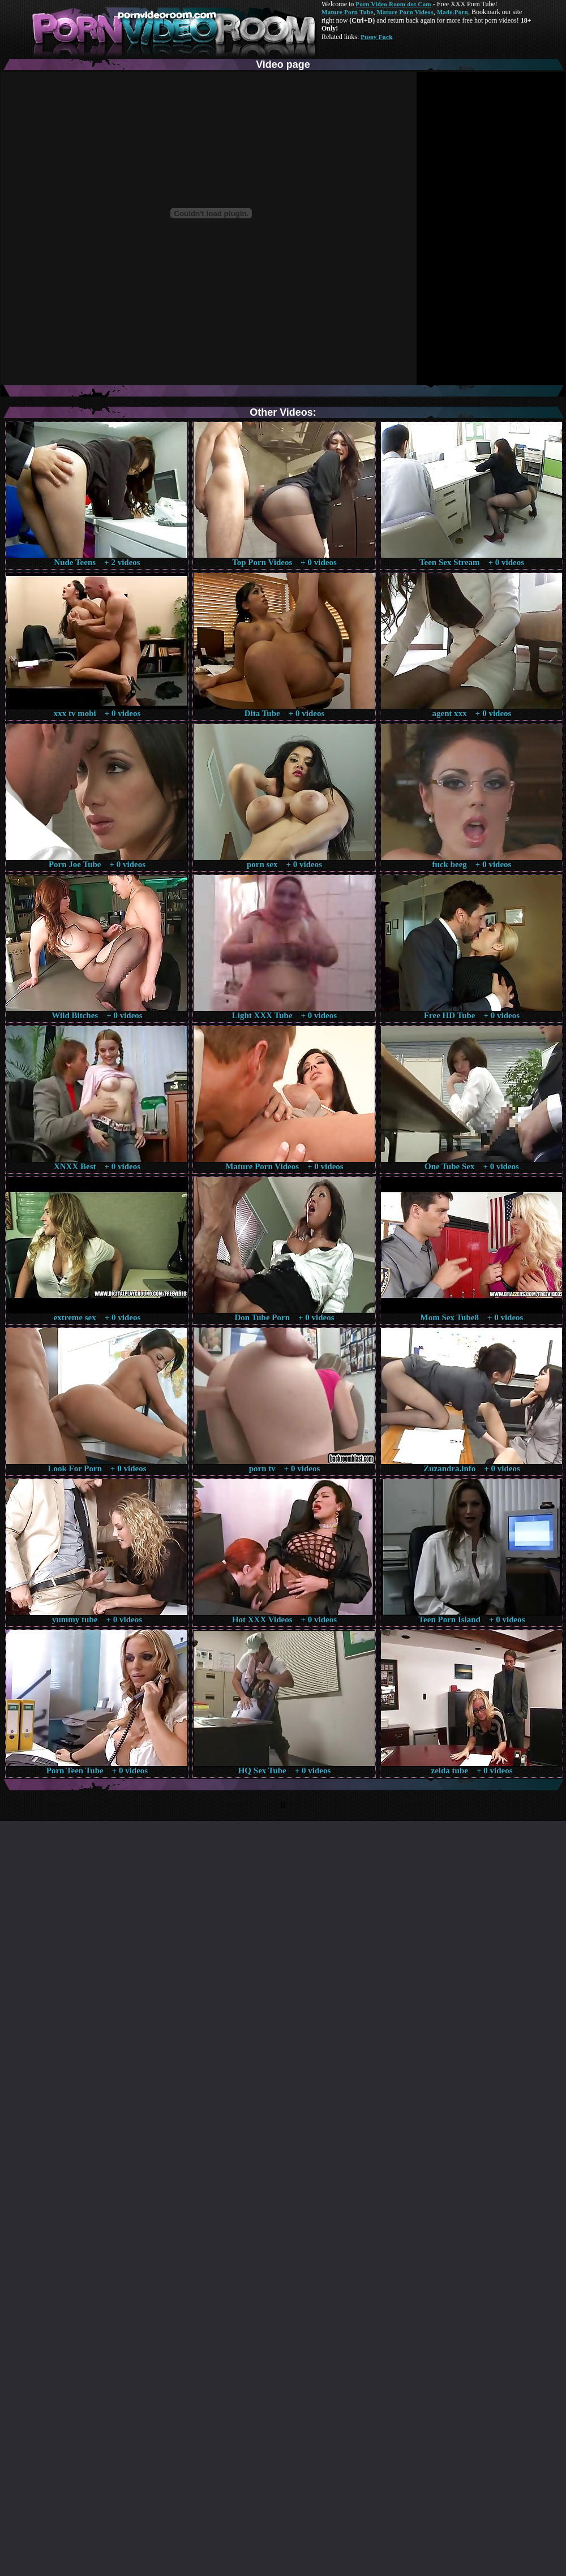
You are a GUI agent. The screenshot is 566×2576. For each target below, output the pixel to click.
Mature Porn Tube (347, 11)
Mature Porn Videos (405, 11)
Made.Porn (452, 11)
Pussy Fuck (376, 36)
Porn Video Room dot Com (393, 4)
